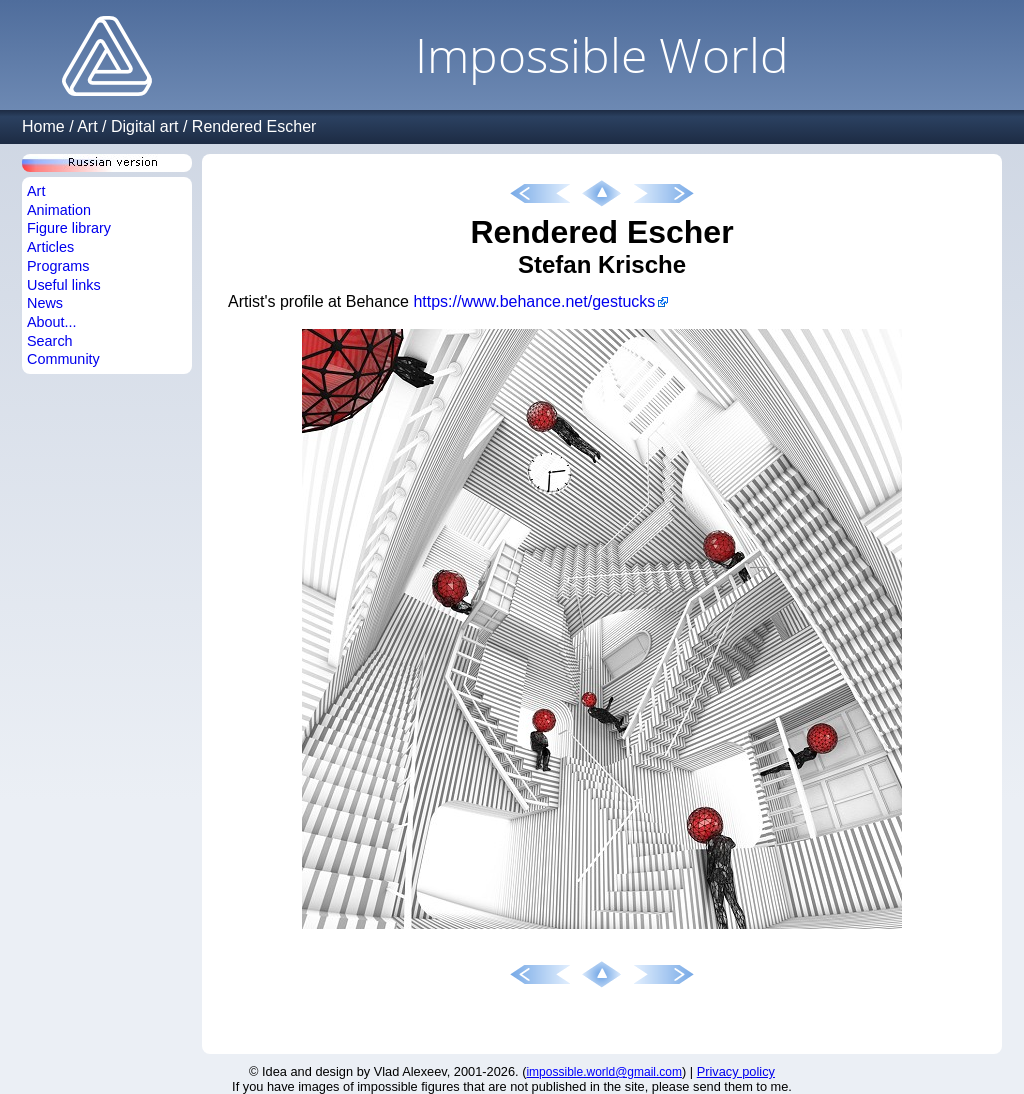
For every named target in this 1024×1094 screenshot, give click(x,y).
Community (63, 359)
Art (87, 126)
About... (52, 322)
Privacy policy (736, 1071)
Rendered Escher (254, 126)
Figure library (69, 228)
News (45, 303)
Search (50, 341)
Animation (59, 210)
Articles (50, 247)
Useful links (64, 285)
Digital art (145, 126)
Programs (58, 266)
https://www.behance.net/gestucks (534, 301)
